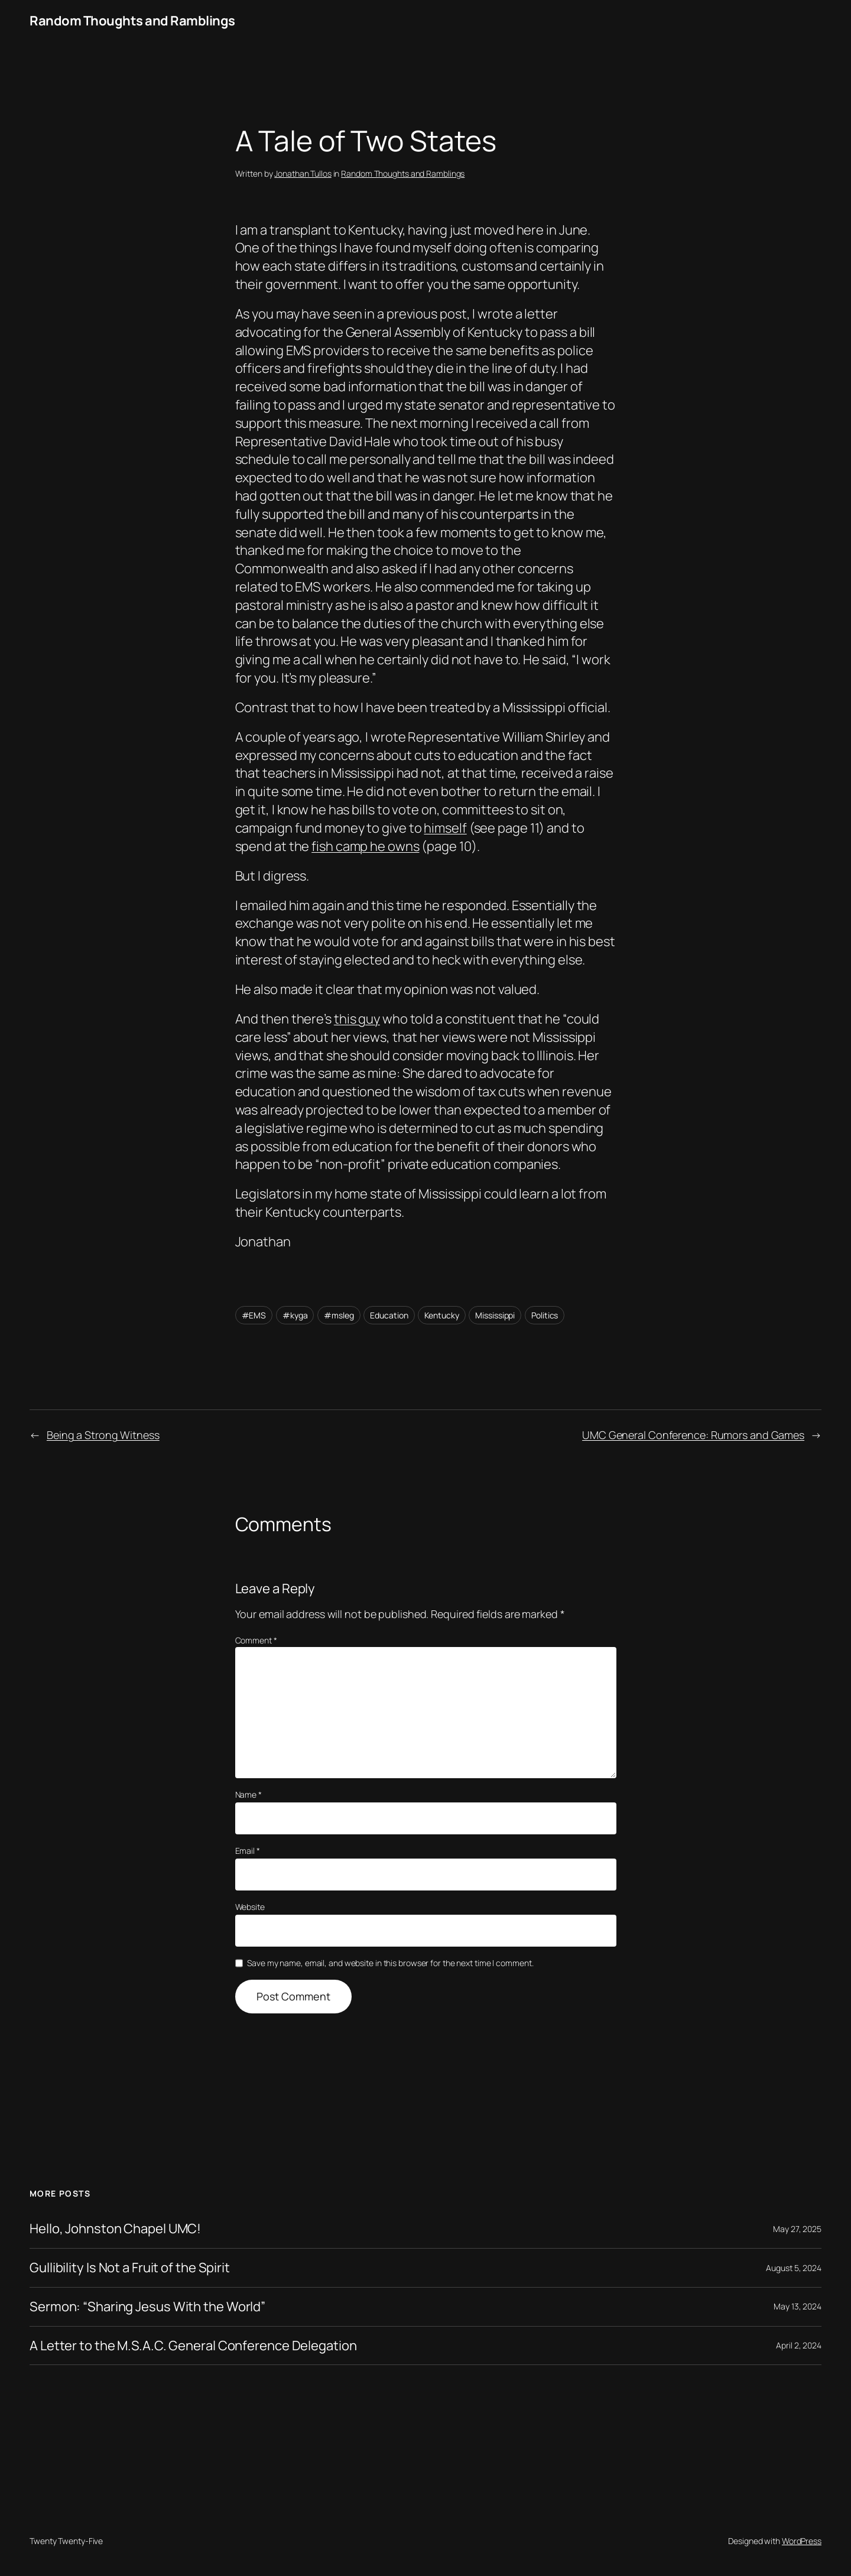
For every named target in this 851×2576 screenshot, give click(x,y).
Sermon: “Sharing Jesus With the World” (147, 2306)
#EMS (254, 1315)
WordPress (801, 2540)
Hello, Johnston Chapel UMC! (115, 2228)
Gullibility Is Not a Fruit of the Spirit (130, 2267)
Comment (256, 1640)
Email (247, 1850)
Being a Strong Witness (103, 1435)
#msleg (338, 1315)
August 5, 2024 (793, 2267)
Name (248, 1794)
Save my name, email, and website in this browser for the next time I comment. (390, 1962)
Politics (544, 1315)
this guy (357, 1019)
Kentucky (441, 1315)
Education (389, 1315)
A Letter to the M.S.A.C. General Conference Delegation (193, 2345)
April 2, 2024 (798, 2345)
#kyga (295, 1315)
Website (250, 1906)
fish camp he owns (365, 846)
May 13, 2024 (797, 2306)
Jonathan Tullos (303, 173)
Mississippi (495, 1315)
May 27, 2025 (797, 2228)
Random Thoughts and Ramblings (132, 21)
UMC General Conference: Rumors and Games (693, 1435)
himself (445, 828)
